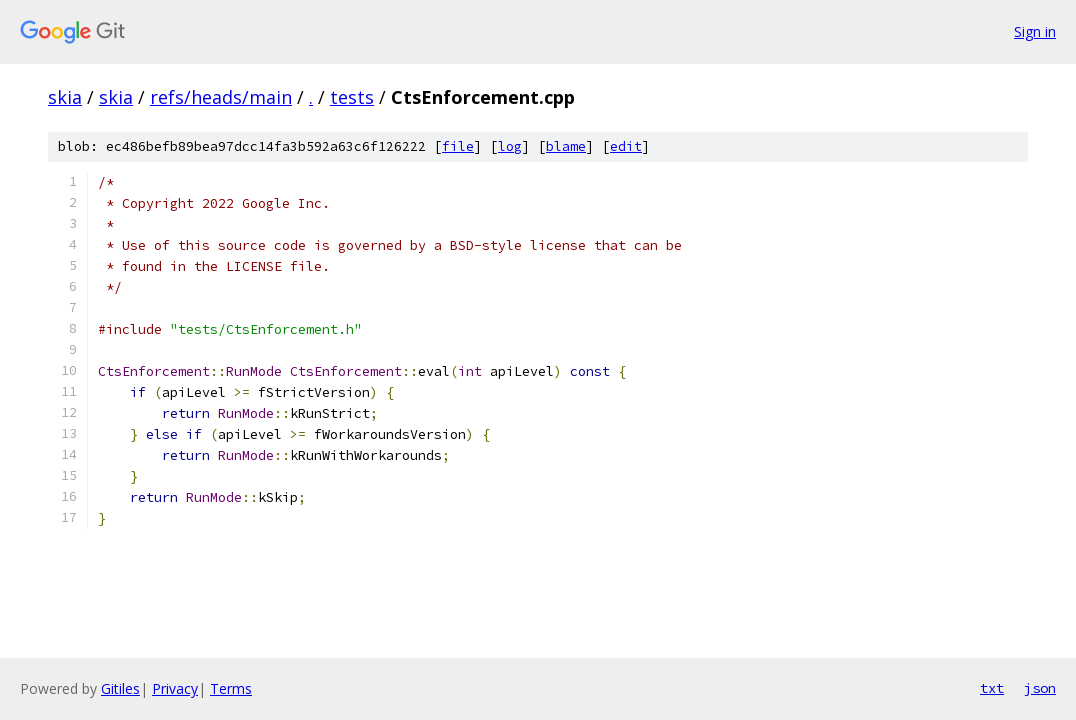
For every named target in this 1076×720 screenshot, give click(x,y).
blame (566, 146)
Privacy (175, 688)
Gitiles (120, 688)
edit (626, 146)
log (510, 146)
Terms (231, 688)
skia (65, 97)
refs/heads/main (221, 97)
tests (352, 97)
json (1040, 688)
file (458, 146)
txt (992, 688)
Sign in (1035, 31)
